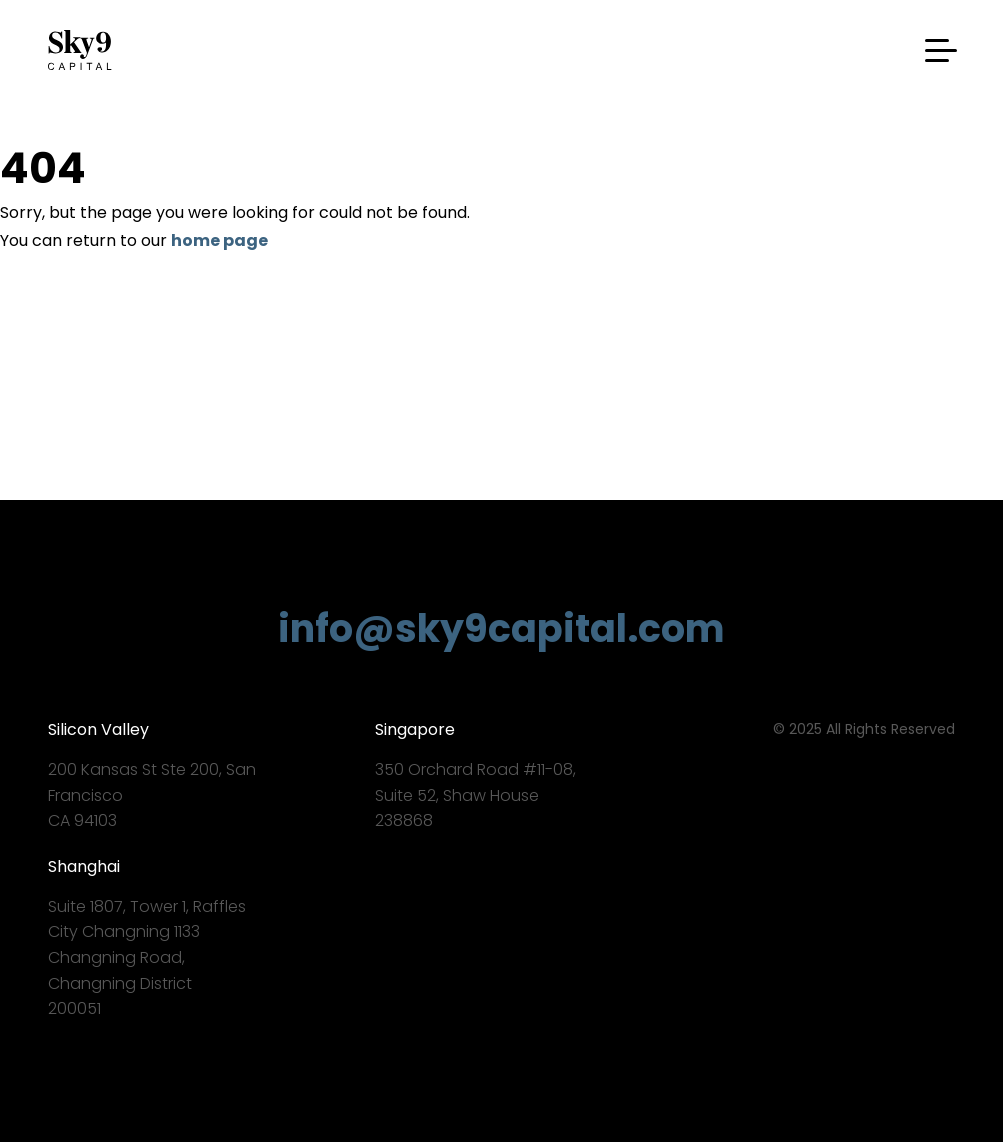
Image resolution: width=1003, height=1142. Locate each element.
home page (219, 240)
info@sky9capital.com (501, 628)
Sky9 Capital (83, 50)
